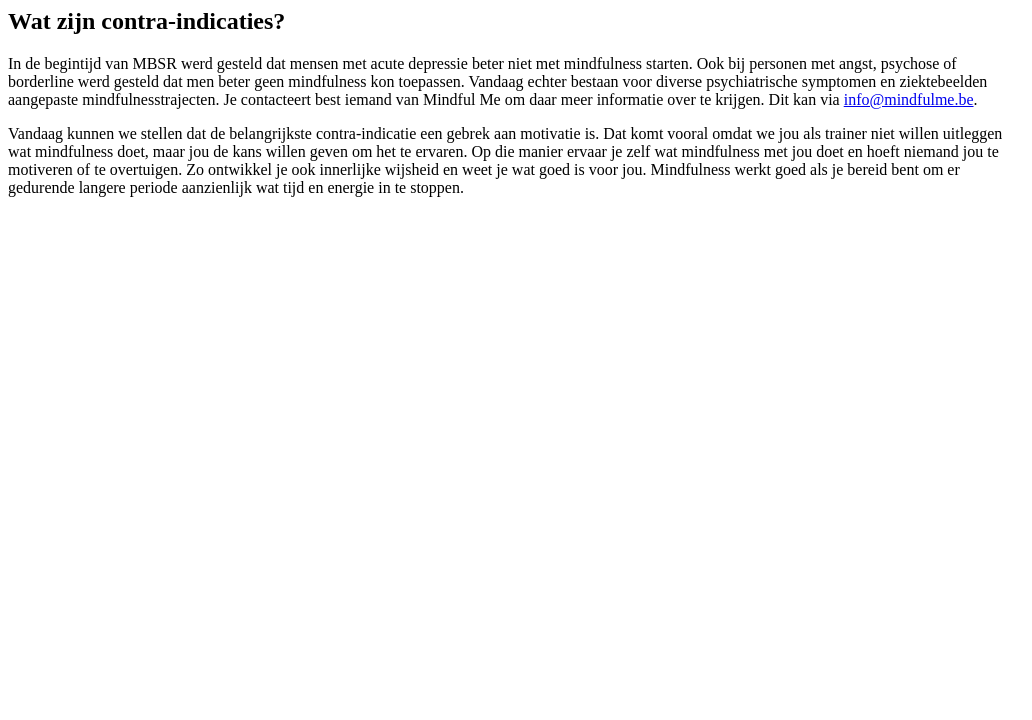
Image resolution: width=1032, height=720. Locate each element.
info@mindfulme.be (909, 99)
